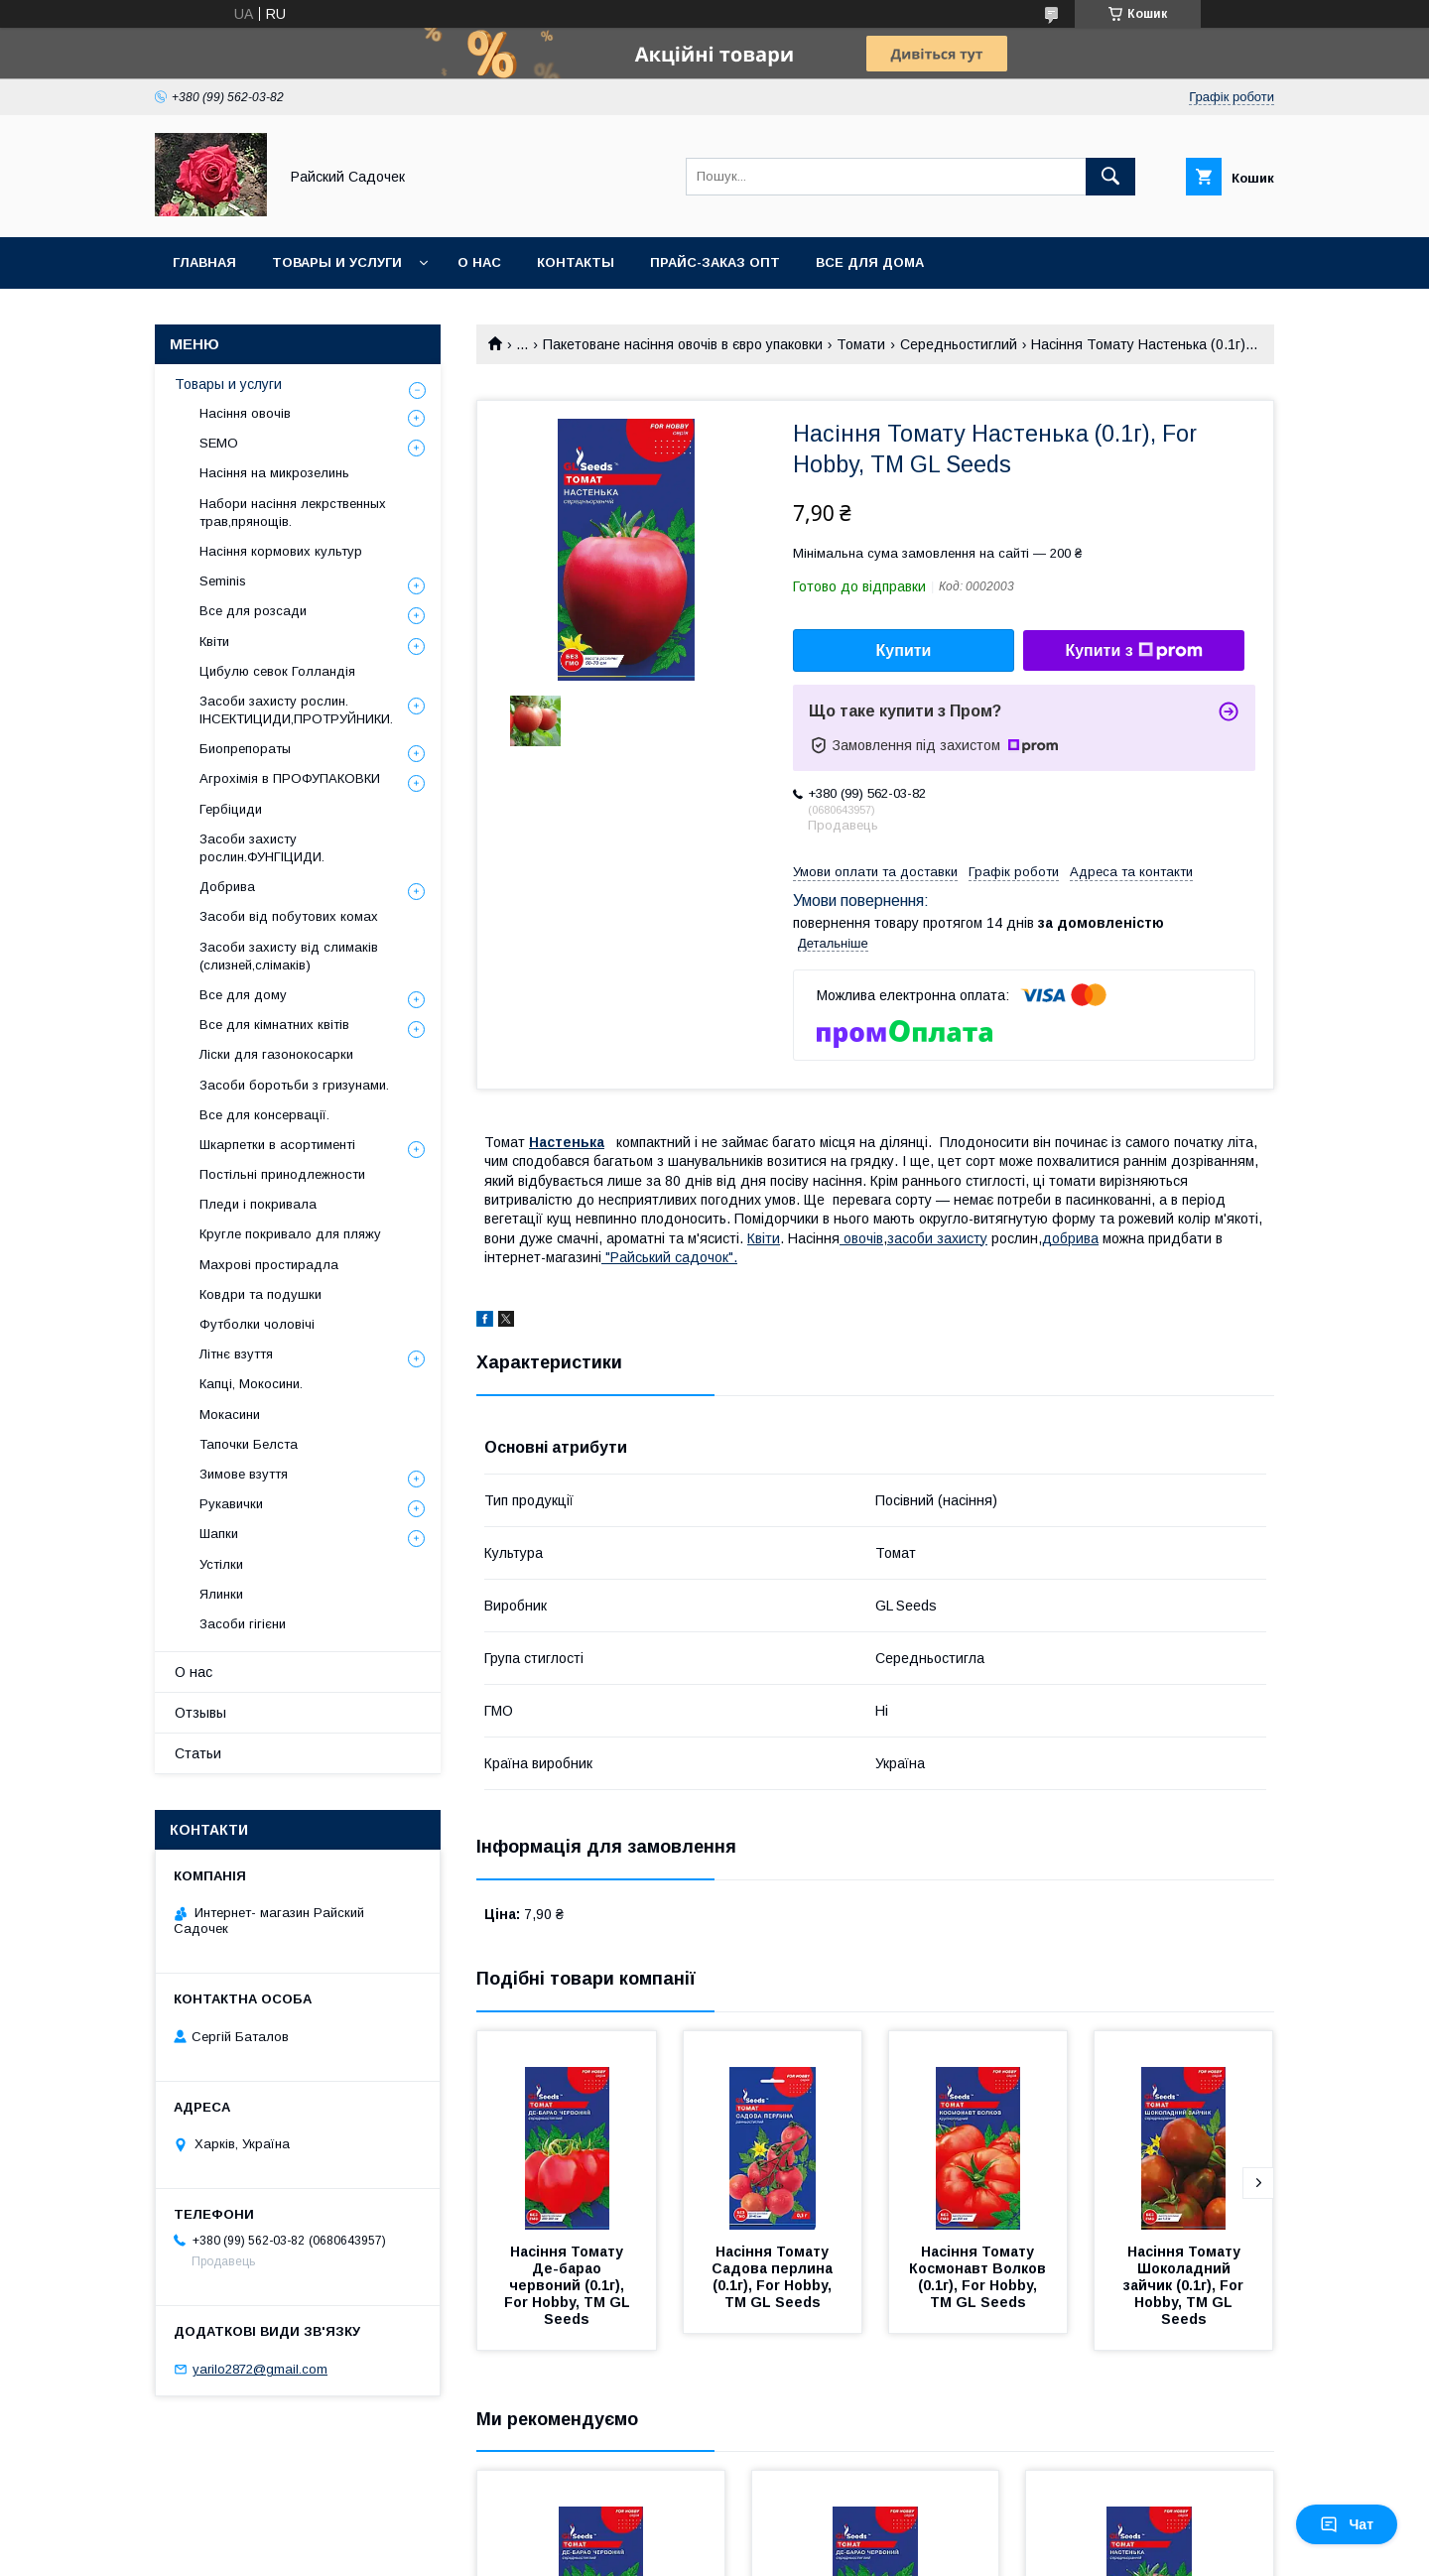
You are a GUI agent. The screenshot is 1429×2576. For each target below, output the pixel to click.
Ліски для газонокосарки (276, 1054)
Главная (204, 262)
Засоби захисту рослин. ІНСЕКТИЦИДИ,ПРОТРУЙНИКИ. (296, 710)
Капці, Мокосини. (251, 1383)
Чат (1346, 2524)
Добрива (227, 886)
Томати (861, 344)
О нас (479, 262)
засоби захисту (937, 1238)
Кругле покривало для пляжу (290, 1233)
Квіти (763, 1238)
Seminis (222, 581)
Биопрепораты (245, 748)
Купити (904, 650)
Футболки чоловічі (257, 1324)
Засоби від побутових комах (288, 916)
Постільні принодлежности (282, 1174)
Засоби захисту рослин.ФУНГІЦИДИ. (262, 848)
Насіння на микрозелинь (274, 472)
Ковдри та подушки (260, 1294)
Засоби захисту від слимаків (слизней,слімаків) (288, 956)
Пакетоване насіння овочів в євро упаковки (683, 344)
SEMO (218, 443)
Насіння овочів (245, 413)
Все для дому (243, 994)
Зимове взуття (243, 1474)
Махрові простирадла (268, 1264)
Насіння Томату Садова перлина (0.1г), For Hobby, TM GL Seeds (774, 2277)
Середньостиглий (958, 344)
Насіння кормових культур (280, 551)
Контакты (575, 262)
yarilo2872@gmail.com (260, 2369)
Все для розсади (253, 610)
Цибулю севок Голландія (277, 671)
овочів (861, 1238)
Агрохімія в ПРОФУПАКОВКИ (289, 778)
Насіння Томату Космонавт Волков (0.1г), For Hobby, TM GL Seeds (979, 2277)
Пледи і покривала (258, 1204)
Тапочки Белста (248, 1444)
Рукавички (231, 1503)
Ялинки (221, 1594)
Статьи (198, 1753)
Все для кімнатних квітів (274, 1024)
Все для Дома (870, 262)
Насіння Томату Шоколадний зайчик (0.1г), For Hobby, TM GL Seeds (1185, 2285)
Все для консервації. (264, 1114)
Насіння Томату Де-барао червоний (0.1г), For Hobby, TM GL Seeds (569, 2285)
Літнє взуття (236, 1354)
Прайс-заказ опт (715, 262)
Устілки (221, 1564)
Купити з (1133, 651)
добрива (1070, 1238)
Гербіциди (230, 809)
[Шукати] (1110, 176)
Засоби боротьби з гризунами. (294, 1085)
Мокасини (229, 1414)
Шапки (218, 1533)
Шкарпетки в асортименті (277, 1144)
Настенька (566, 1142)
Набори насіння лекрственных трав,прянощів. (292, 512)
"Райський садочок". (669, 1257)
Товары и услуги (337, 262)
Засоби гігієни (242, 1623)
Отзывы (200, 1713)
